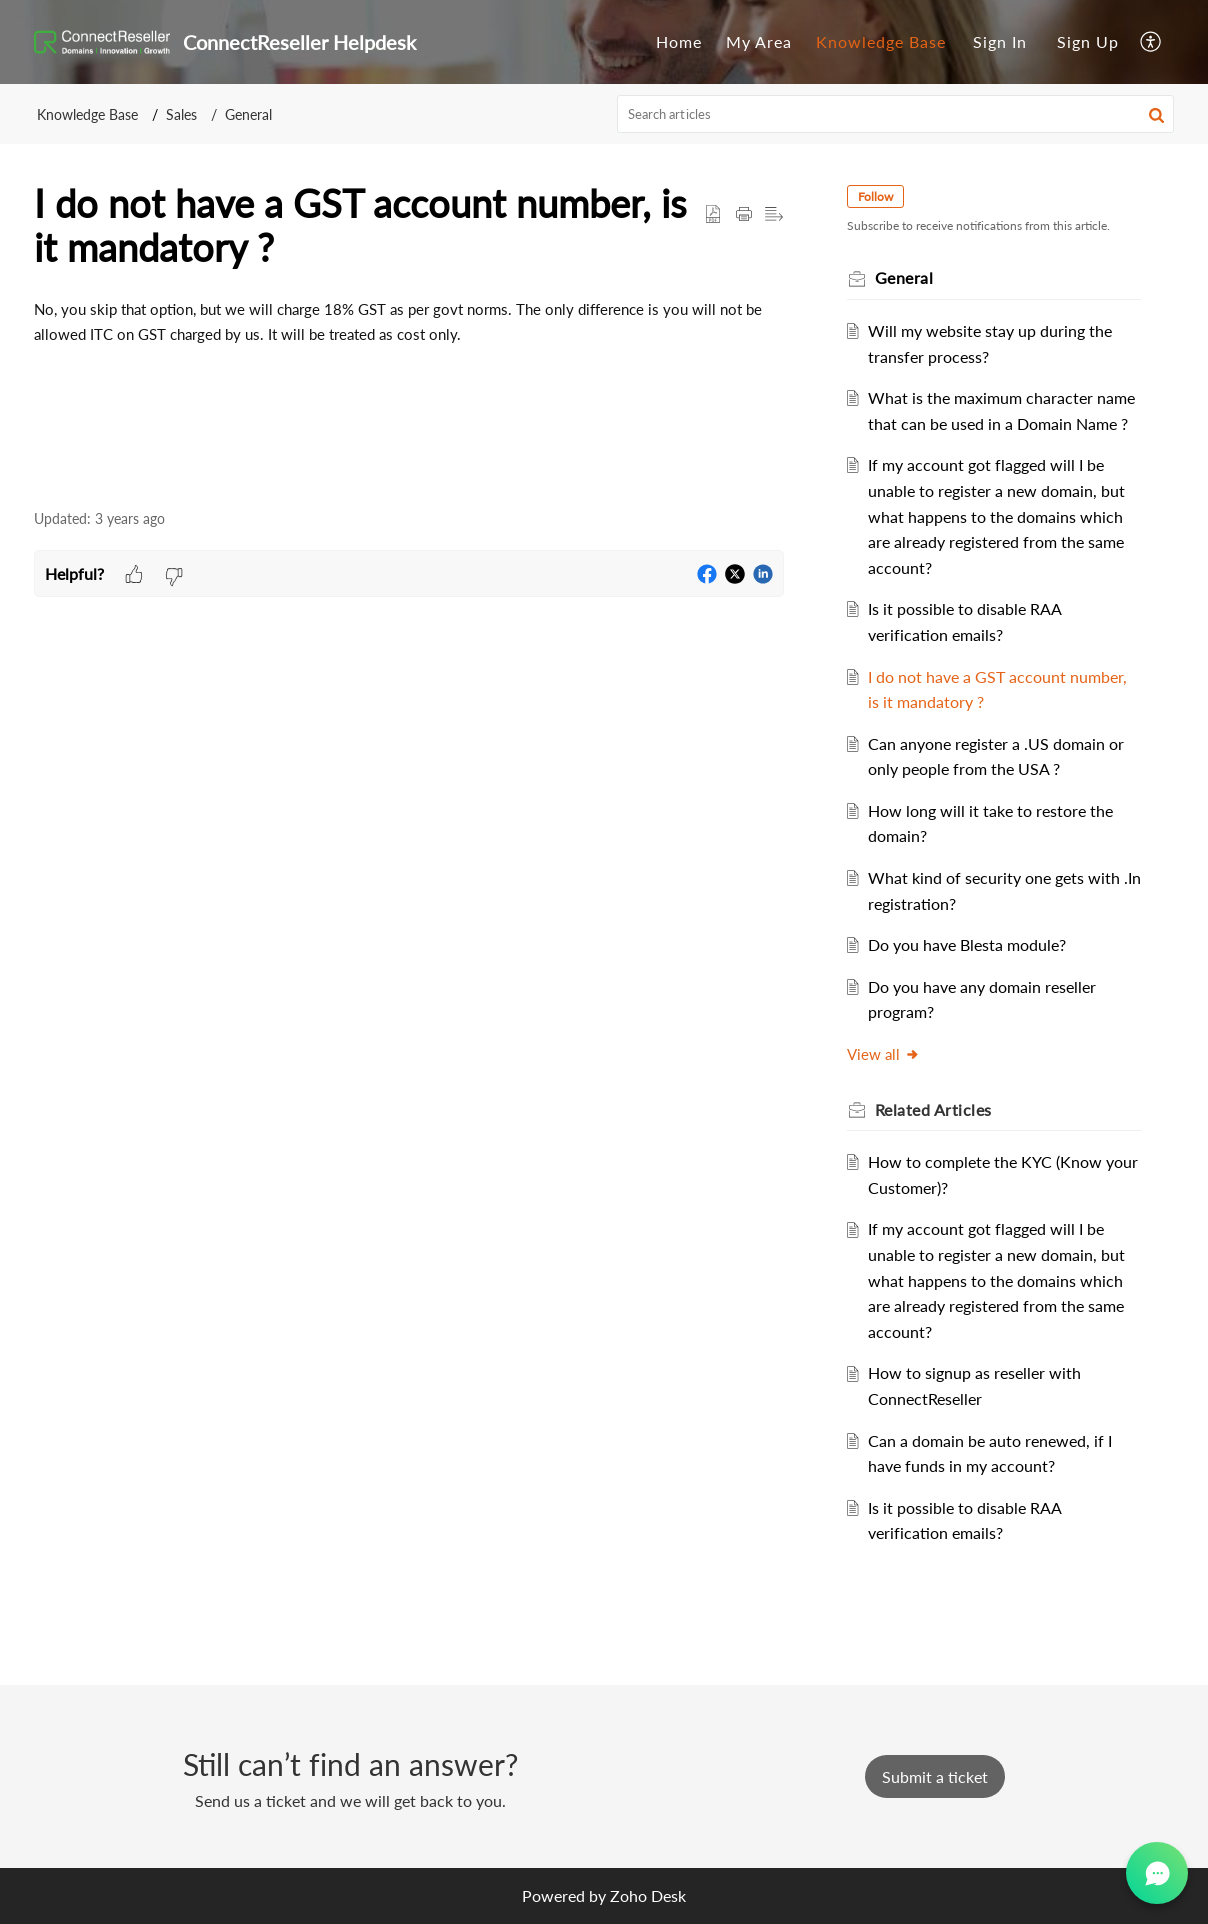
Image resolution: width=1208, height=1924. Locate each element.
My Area (759, 41)
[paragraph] (409, 321)
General (248, 114)
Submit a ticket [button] (935, 1776)
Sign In (1000, 41)
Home (679, 41)
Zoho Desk (648, 1895)
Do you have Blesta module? (968, 944)
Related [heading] (934, 1109)
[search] (896, 114)
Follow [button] (876, 196)
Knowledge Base (881, 41)
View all (884, 1054)
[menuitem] (679, 42)
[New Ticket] (935, 1776)
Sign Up (1088, 41)
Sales (181, 114)
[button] (1151, 41)
